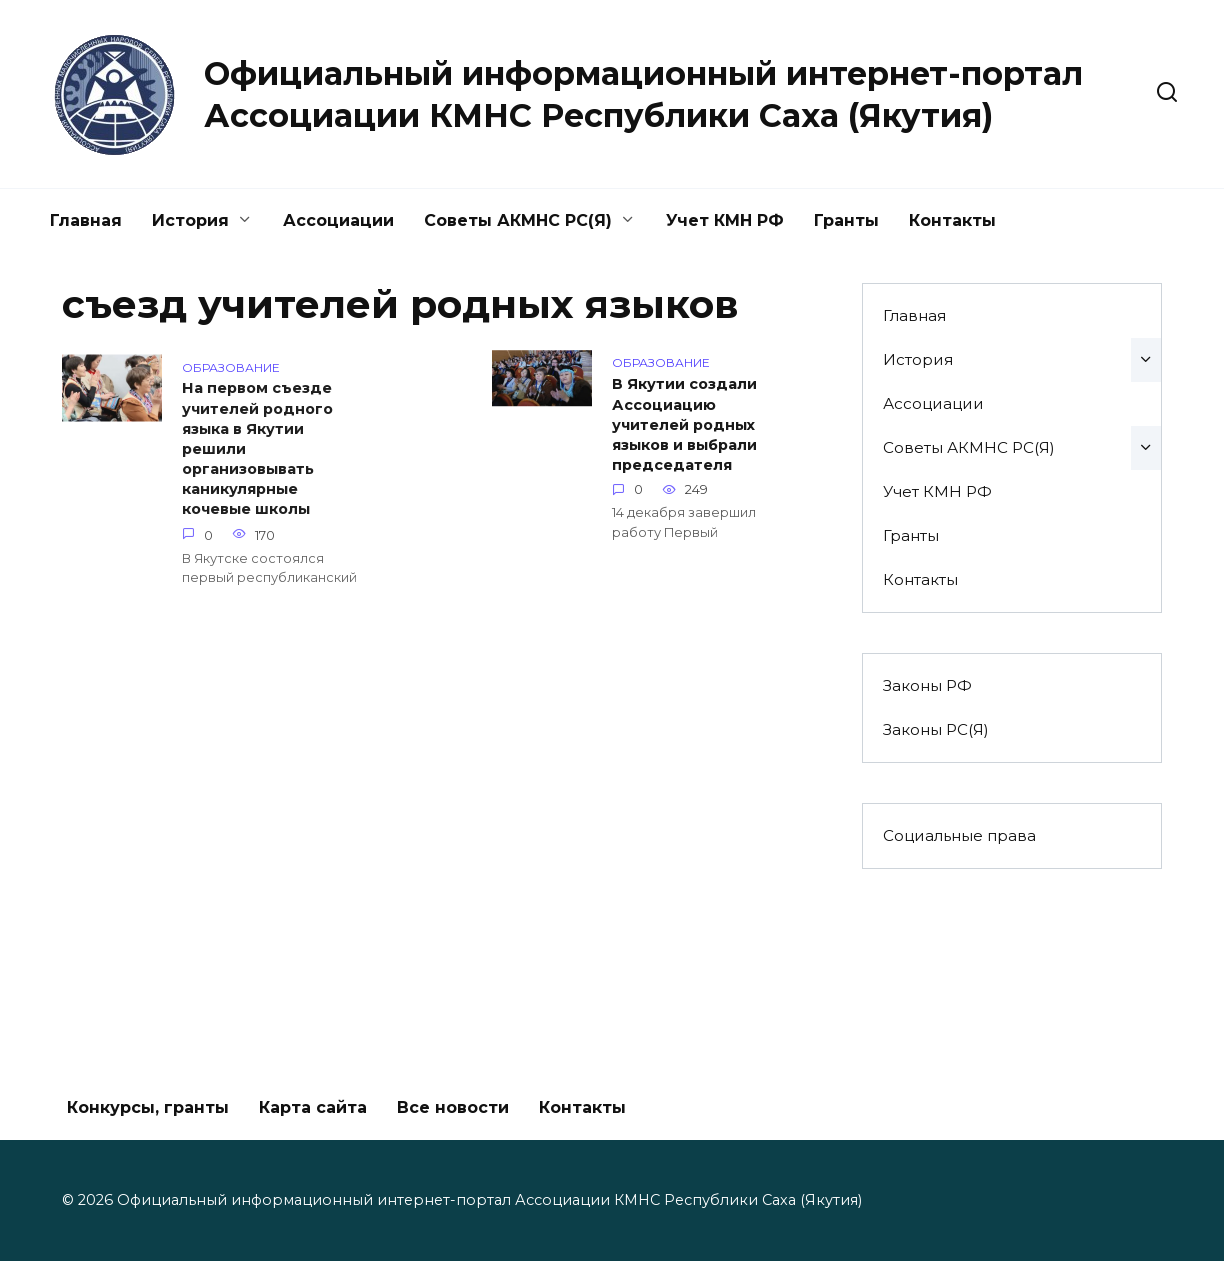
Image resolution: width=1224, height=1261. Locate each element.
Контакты (952, 220)
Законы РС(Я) (936, 729)
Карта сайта (313, 1107)
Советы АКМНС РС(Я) (518, 220)
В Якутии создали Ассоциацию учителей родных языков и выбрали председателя (684, 427)
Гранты (846, 220)
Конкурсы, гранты (148, 1107)
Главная (86, 220)
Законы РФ (927, 685)
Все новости (453, 1107)
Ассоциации (338, 220)
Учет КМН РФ (725, 220)
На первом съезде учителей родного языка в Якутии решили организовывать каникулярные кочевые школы (257, 450)
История (190, 220)
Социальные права (959, 835)
